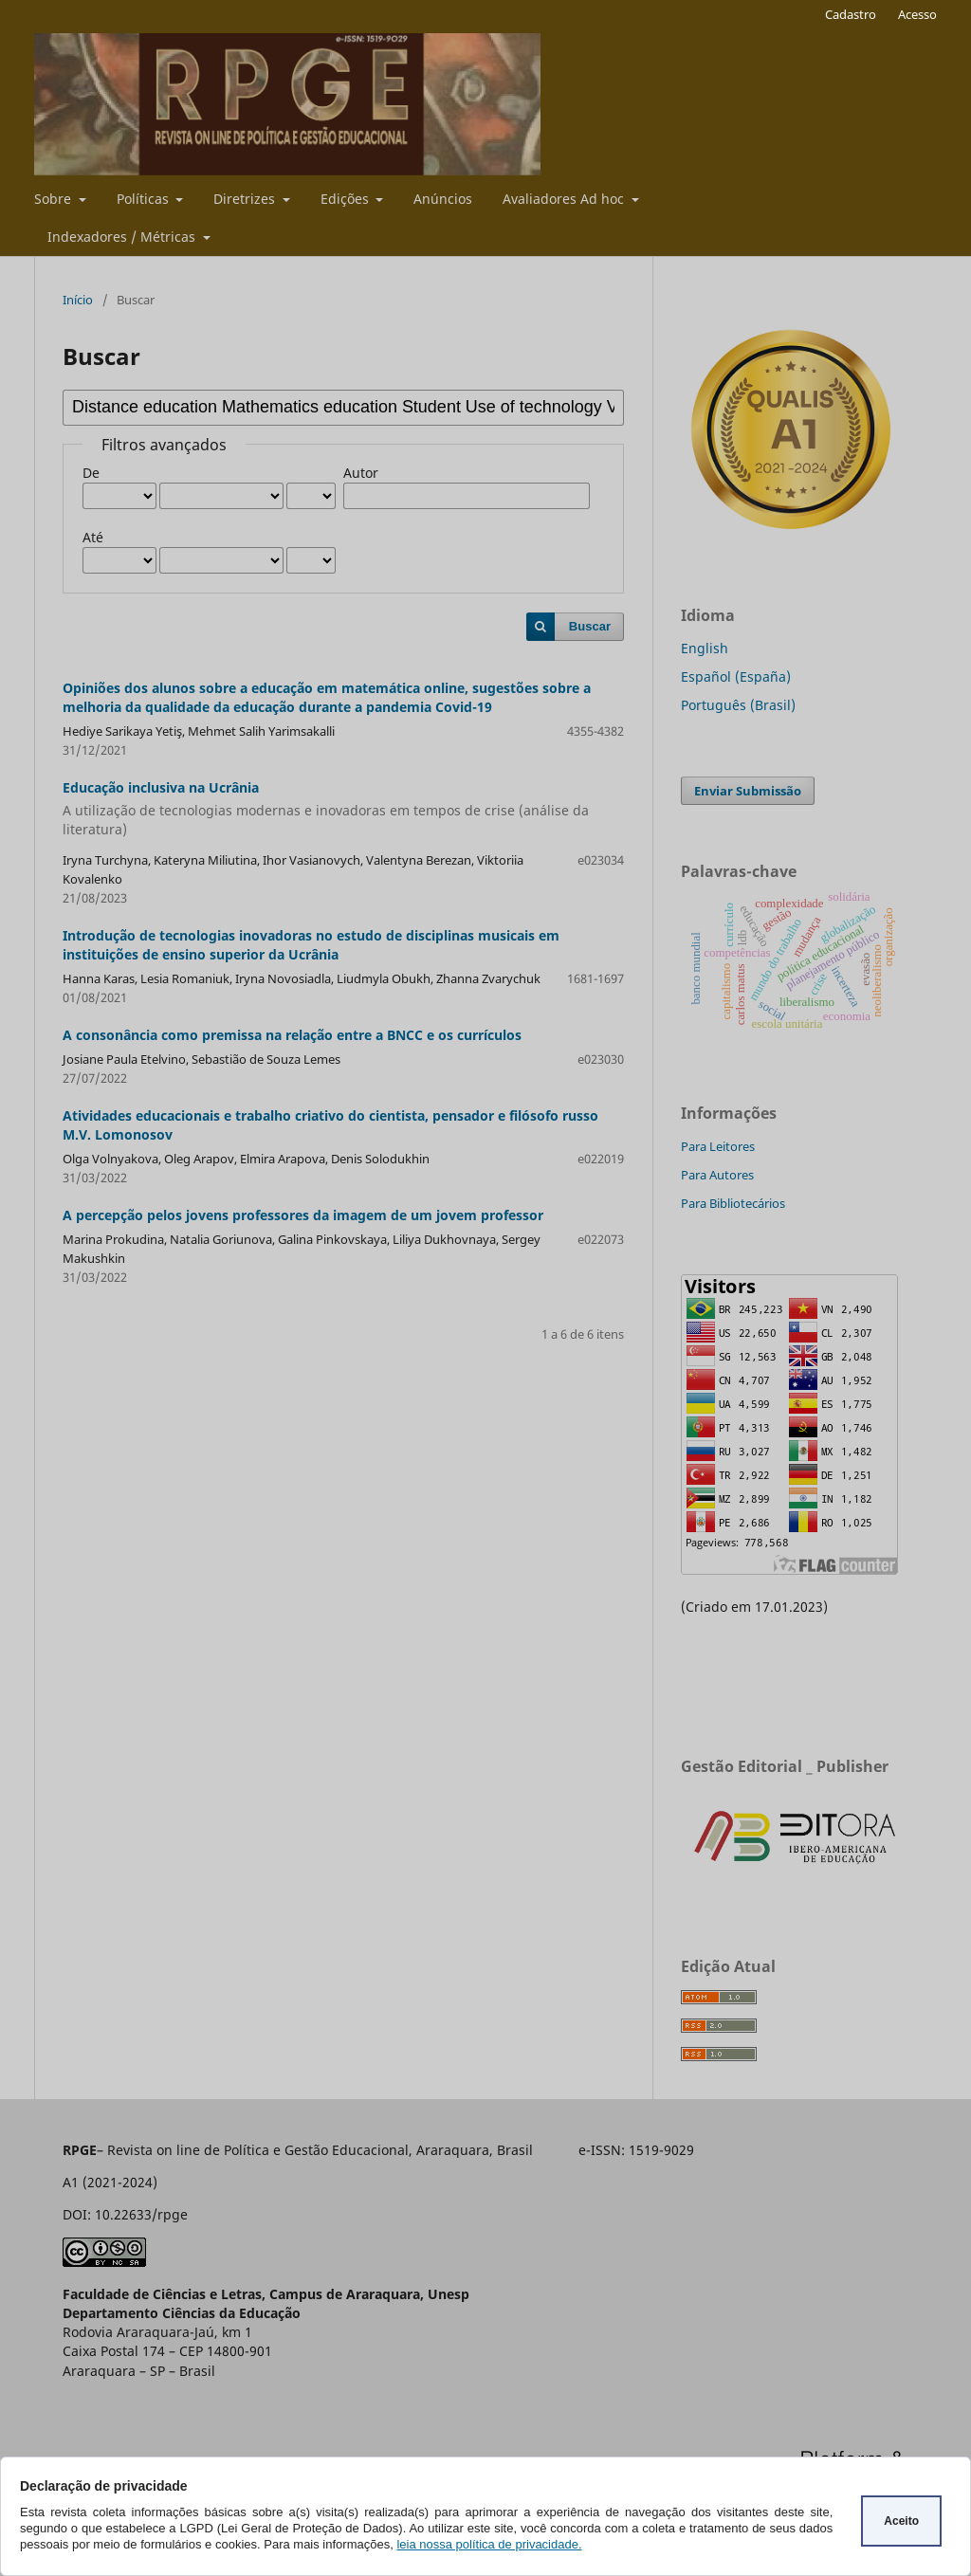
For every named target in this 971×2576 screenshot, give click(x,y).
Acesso (917, 14)
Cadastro (850, 14)
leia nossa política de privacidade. (488, 2544)
